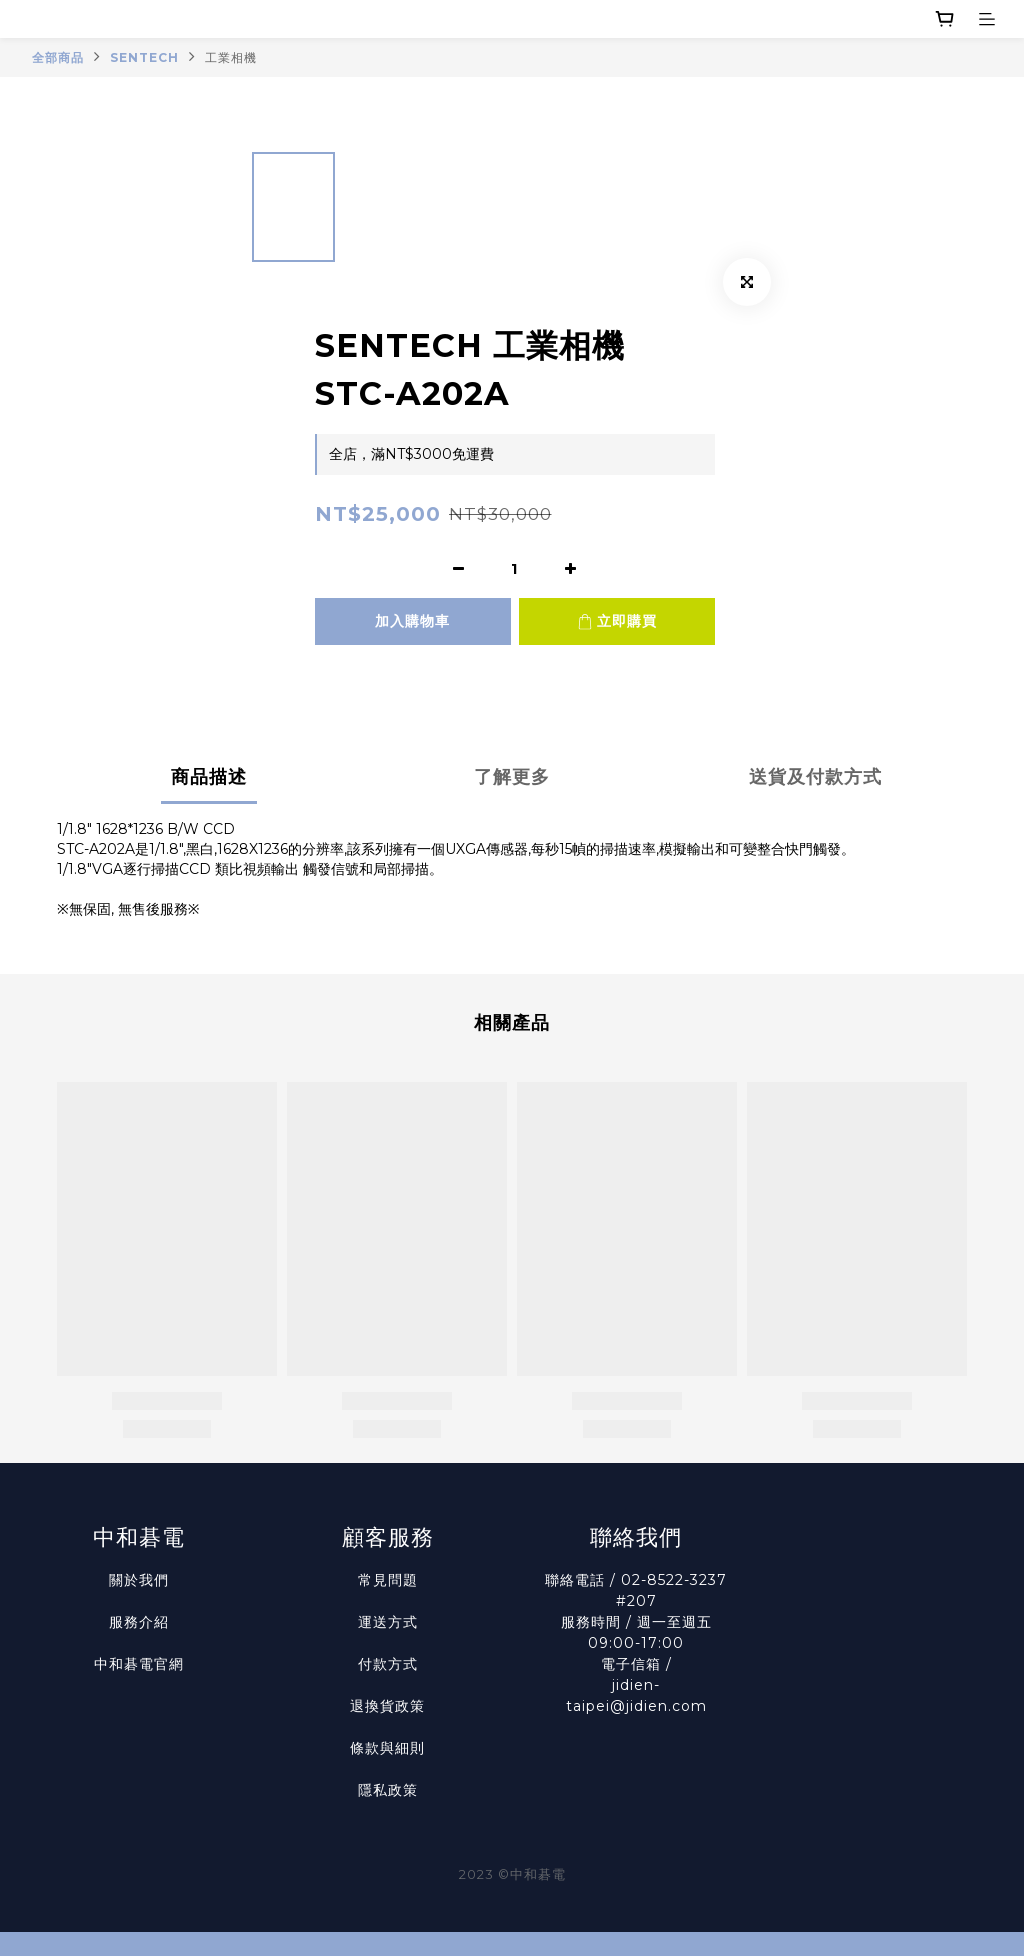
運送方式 (388, 1622)
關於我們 (139, 1580)
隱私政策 (388, 1790)
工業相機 (231, 57)
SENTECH (144, 57)
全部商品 (58, 57)
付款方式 (388, 1664)
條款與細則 (387, 1748)
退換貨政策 (387, 1706)
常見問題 (388, 1580)
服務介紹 (139, 1622)
